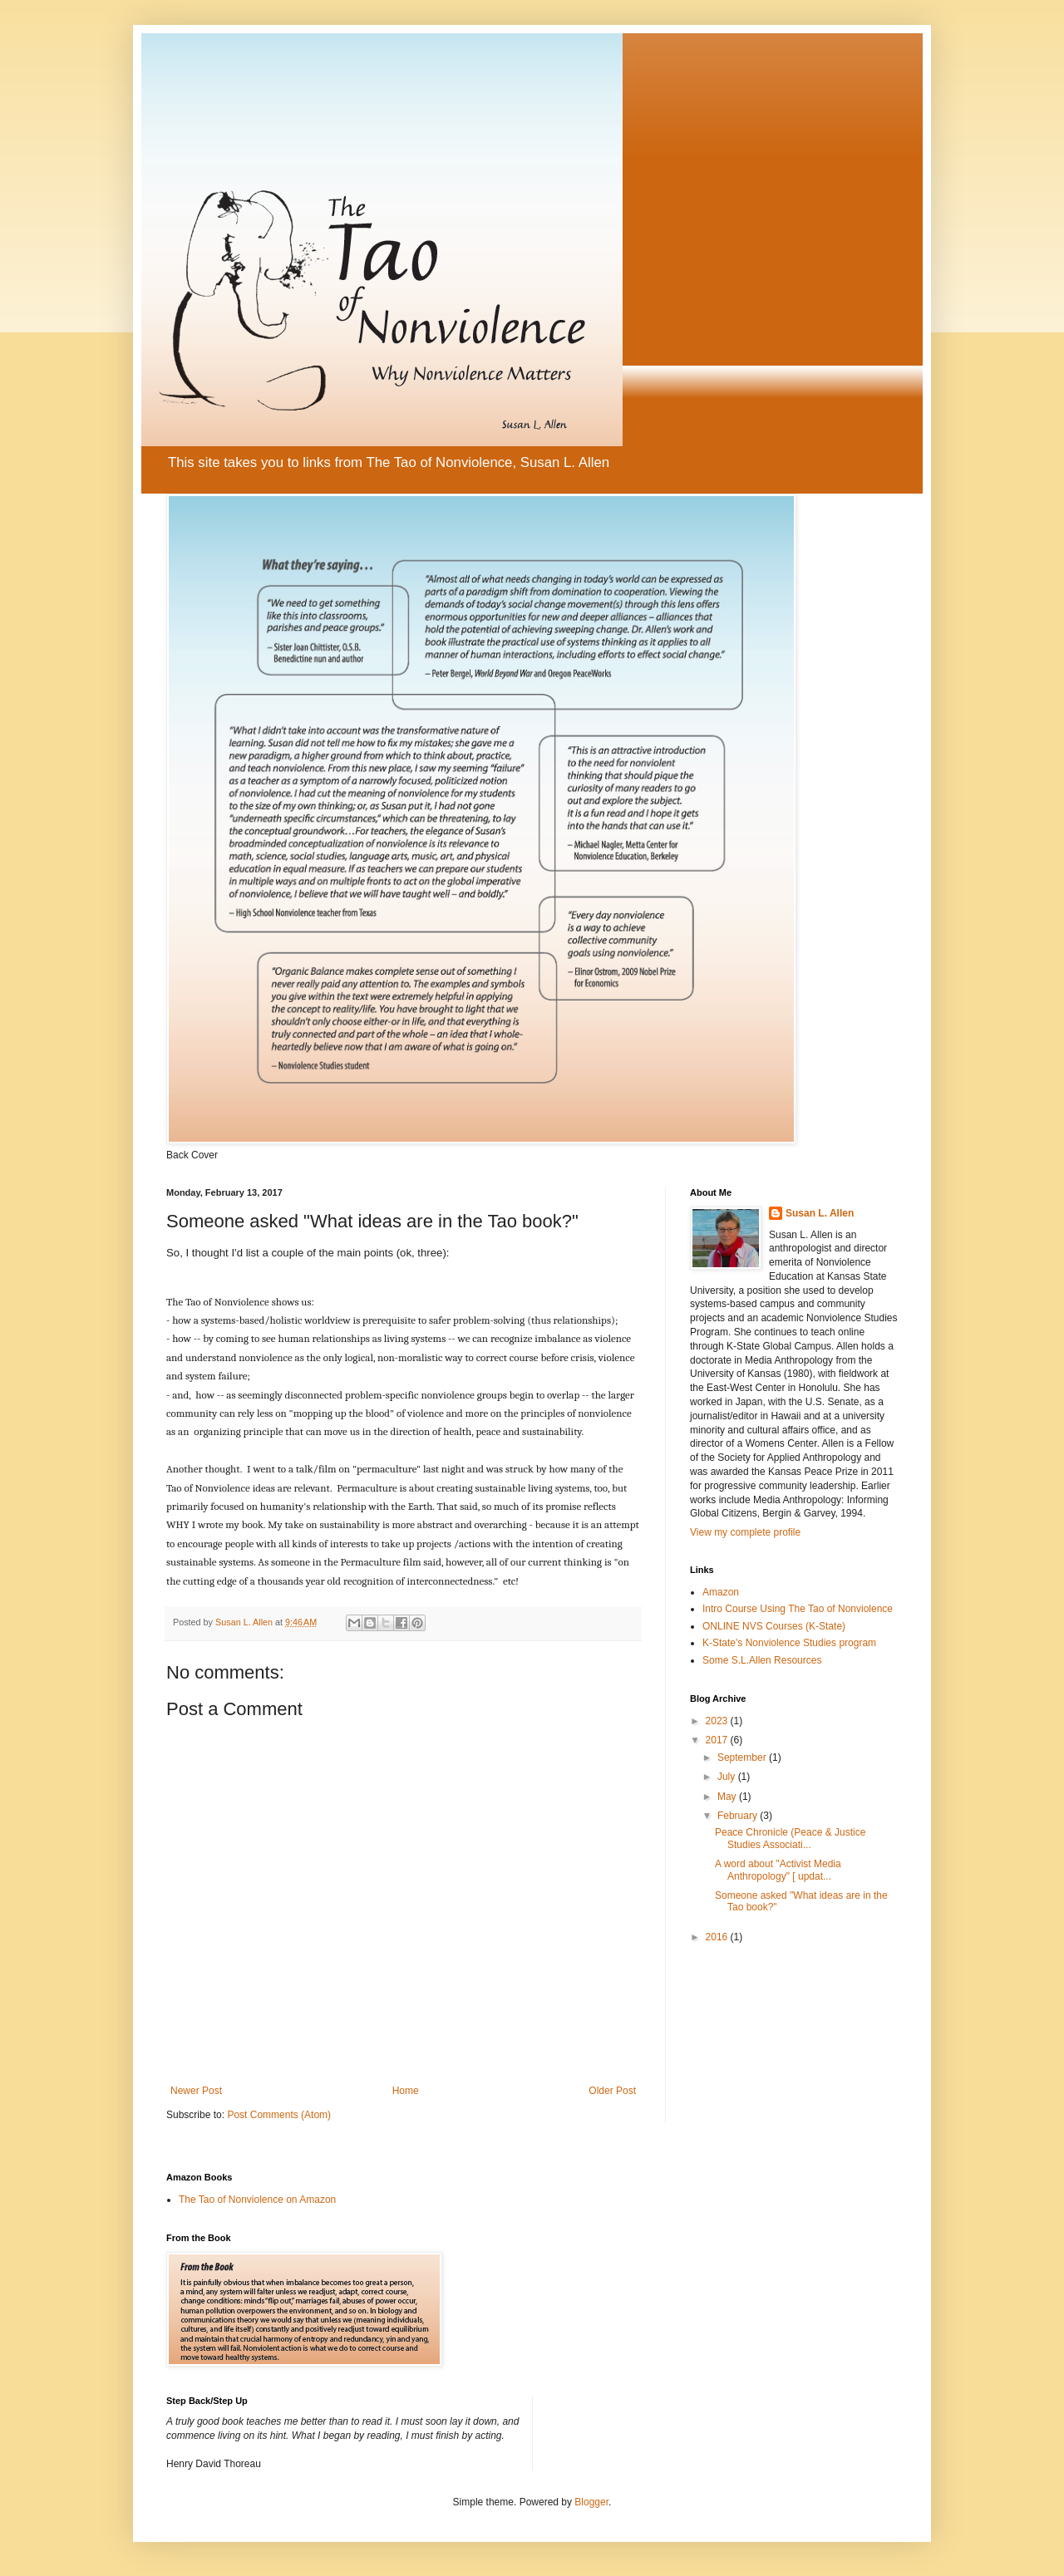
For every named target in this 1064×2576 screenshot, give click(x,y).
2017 (718, 1740)
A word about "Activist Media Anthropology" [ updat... (778, 1869)
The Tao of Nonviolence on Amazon (257, 2199)
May (728, 1796)
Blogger (591, 2502)
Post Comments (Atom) (279, 2115)
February (738, 1815)
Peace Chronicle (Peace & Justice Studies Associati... (790, 1838)
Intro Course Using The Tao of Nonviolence (797, 1609)
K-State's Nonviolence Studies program (789, 1643)
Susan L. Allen (820, 1213)
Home (405, 2091)
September (743, 1757)
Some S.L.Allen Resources (761, 1660)
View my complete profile (745, 1532)
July (727, 1776)
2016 (718, 1937)
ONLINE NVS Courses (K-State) (773, 1626)
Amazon (720, 1592)
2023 (718, 1721)
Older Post (612, 2091)
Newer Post (196, 2091)
